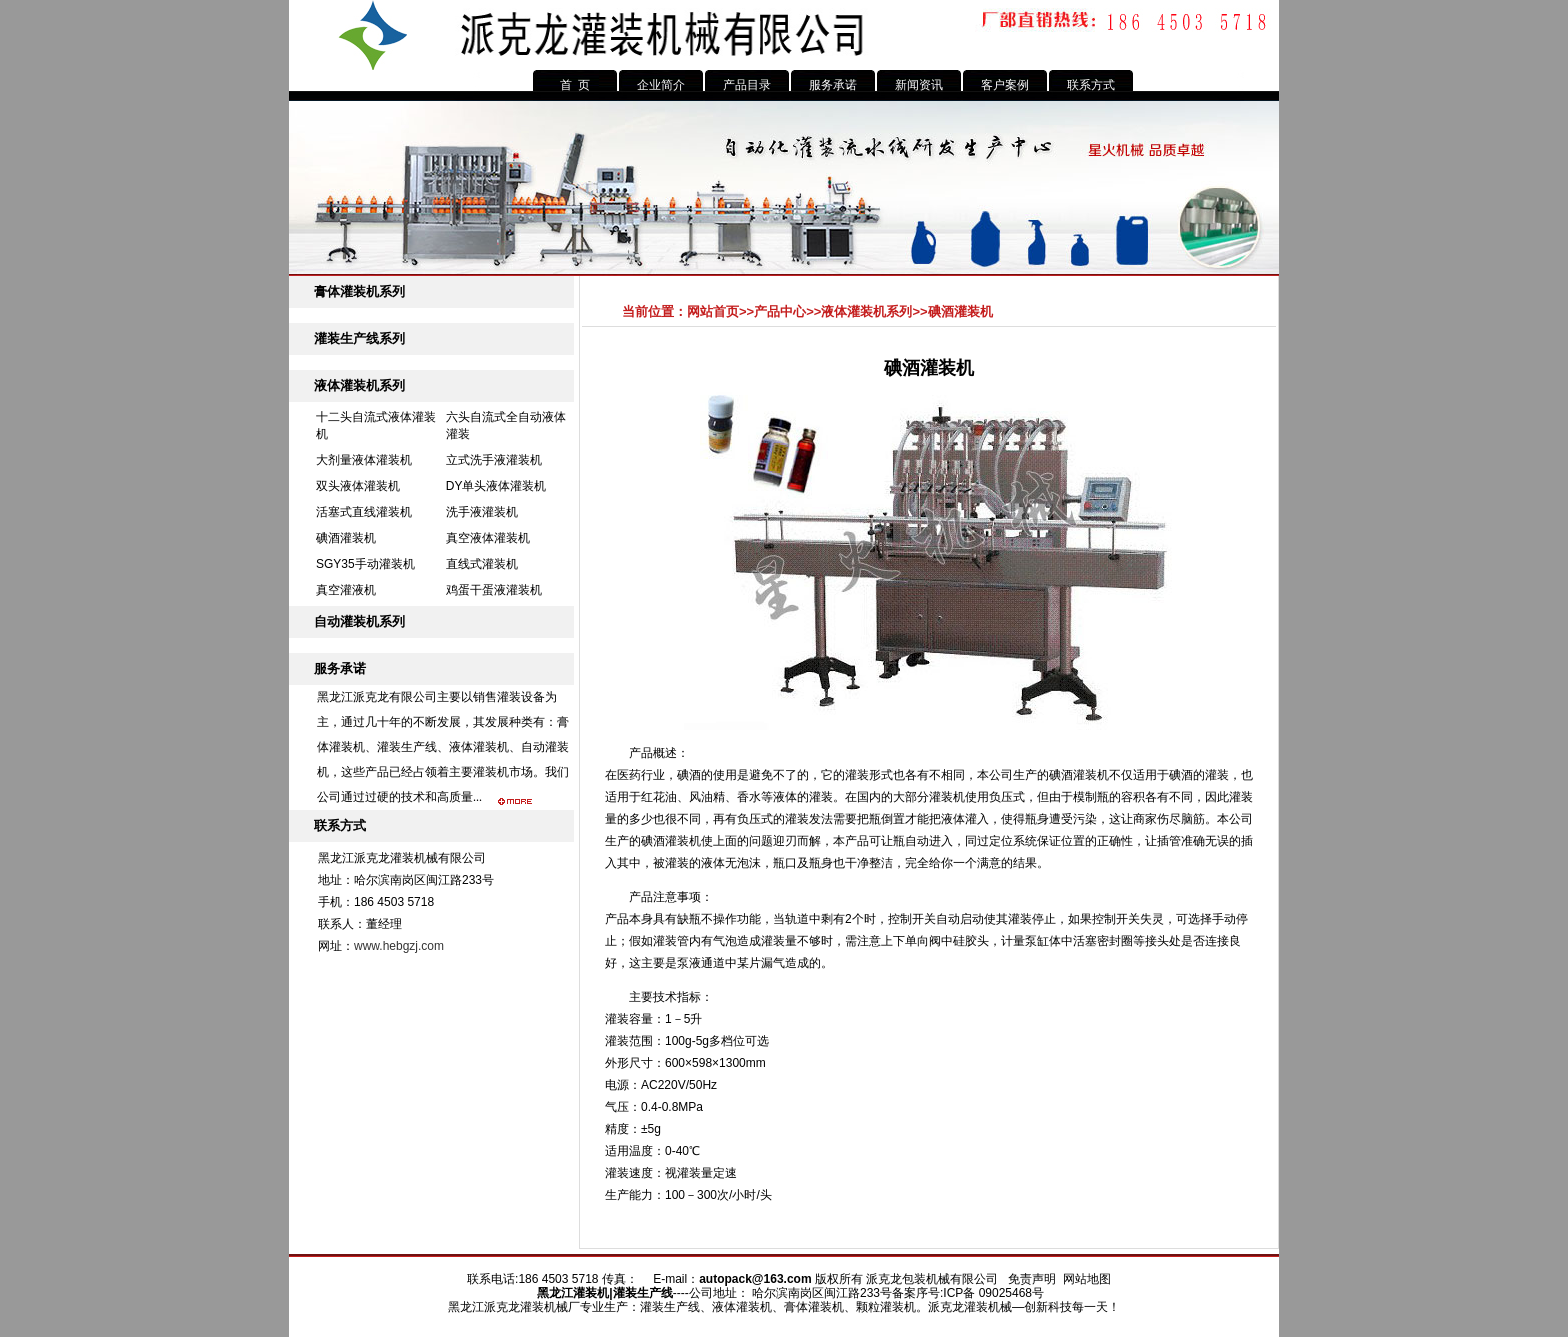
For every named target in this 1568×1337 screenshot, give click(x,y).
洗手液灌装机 (482, 512)
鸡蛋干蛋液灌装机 (494, 590)
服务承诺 (833, 85)
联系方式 (1091, 85)
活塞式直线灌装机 (364, 512)
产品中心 (780, 311)
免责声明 (1032, 1279)
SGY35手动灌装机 (365, 564)
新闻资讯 (919, 85)
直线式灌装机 (482, 564)
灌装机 (591, 1293)
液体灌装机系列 (359, 385)
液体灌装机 (479, 747)
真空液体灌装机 (488, 538)
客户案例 (1005, 85)
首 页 (575, 85)
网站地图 (1087, 1279)
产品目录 (747, 85)
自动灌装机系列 (359, 621)
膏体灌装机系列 (359, 291)
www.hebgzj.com (399, 946)
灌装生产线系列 (359, 338)
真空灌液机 (346, 590)
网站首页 (713, 311)
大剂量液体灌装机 (364, 460)
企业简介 (661, 85)
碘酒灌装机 (346, 538)
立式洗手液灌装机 (494, 460)
